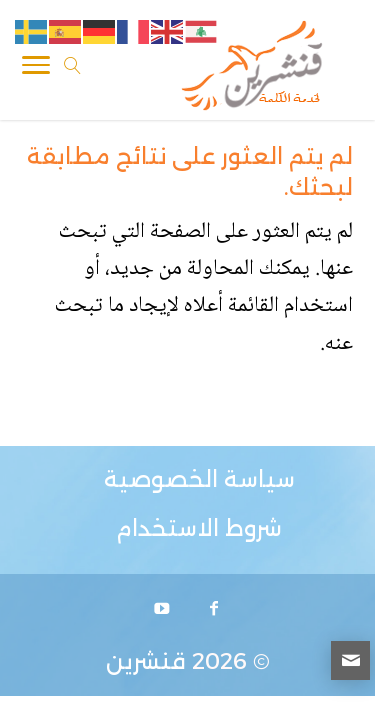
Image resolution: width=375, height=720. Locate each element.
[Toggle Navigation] (36, 69)
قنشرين (146, 661)
